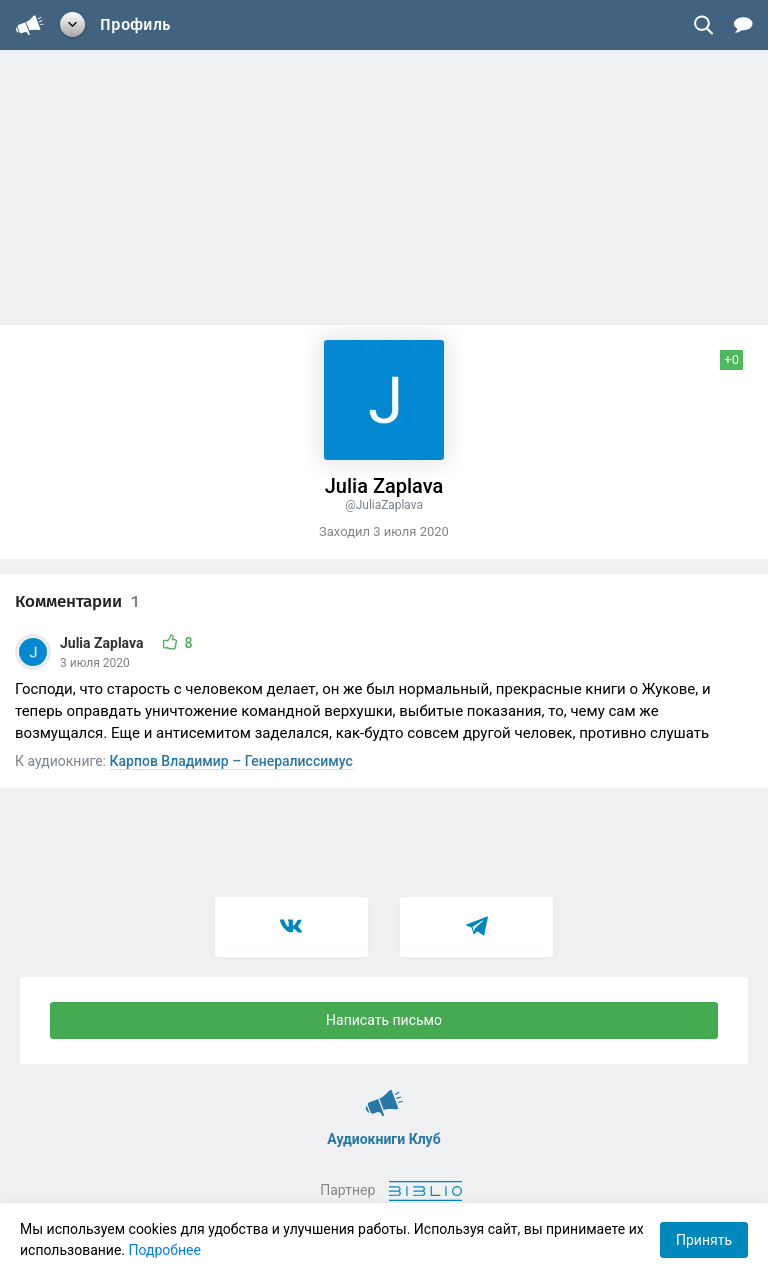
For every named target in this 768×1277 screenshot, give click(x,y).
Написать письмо (384, 1020)
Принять (704, 1240)
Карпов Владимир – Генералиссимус (231, 761)
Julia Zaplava (103, 643)
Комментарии (77, 601)
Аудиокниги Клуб (384, 1094)
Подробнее (165, 1250)
